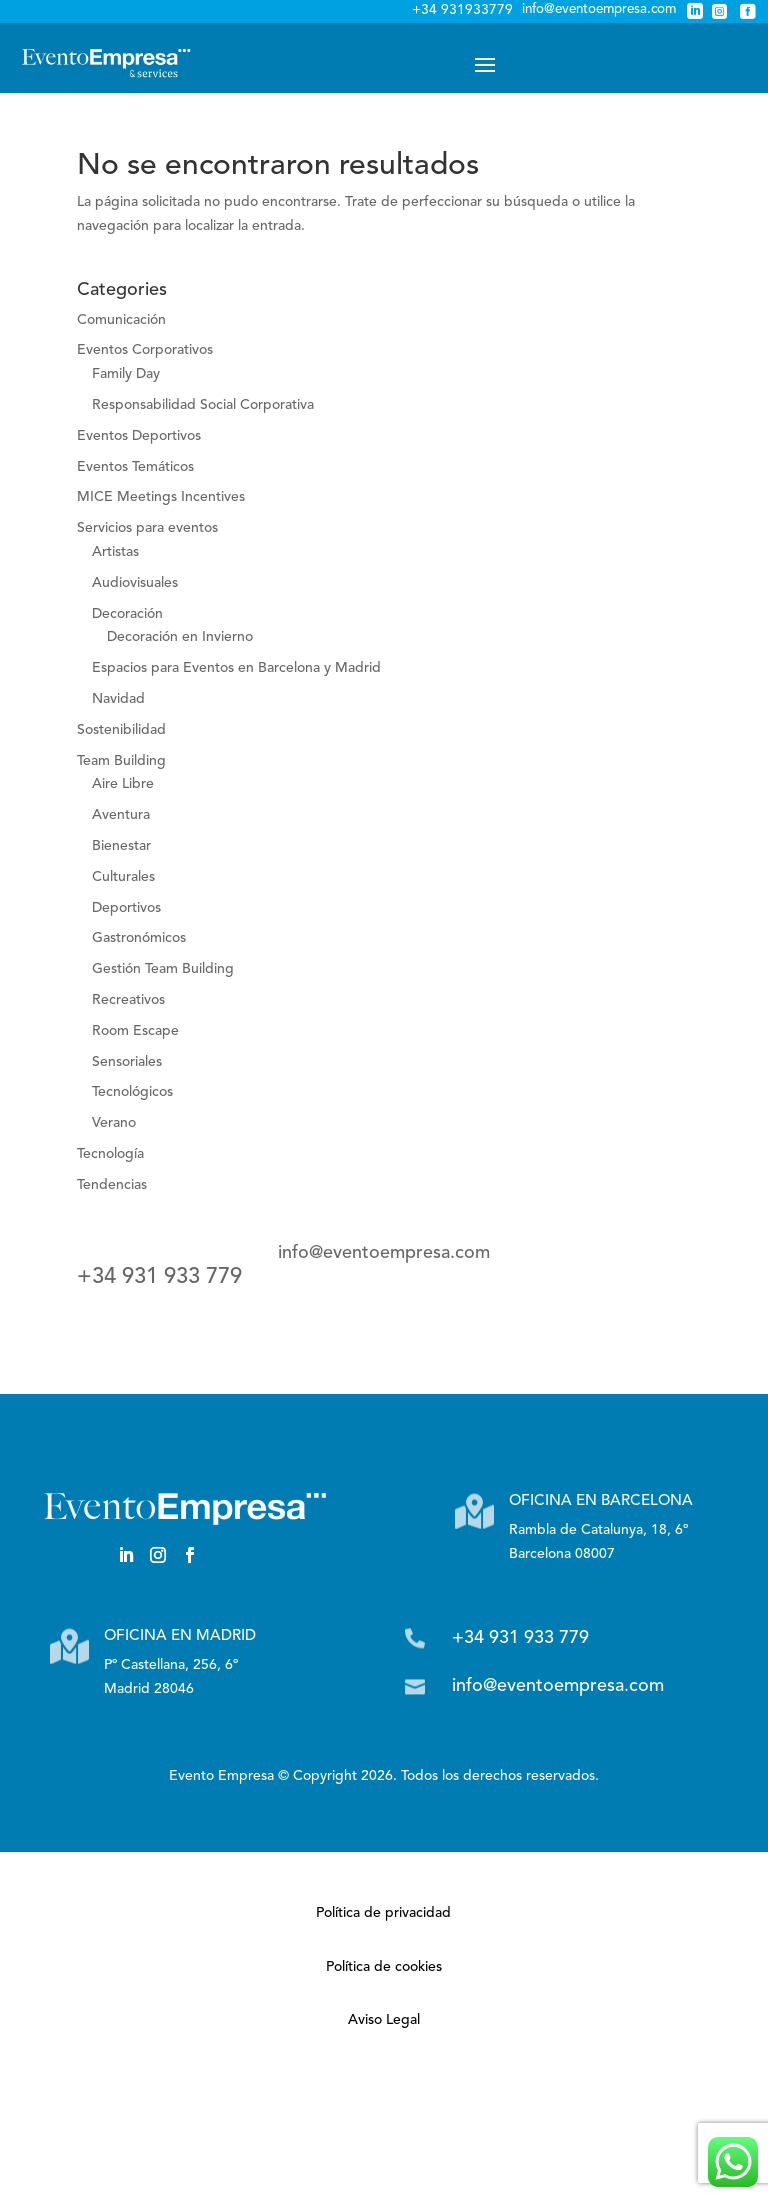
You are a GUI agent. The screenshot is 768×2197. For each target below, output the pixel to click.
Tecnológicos (132, 1092)
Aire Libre (123, 784)
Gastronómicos (139, 938)
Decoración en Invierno (180, 637)
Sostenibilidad (121, 730)
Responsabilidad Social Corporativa (203, 405)
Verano (114, 1123)
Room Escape (135, 1031)
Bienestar (121, 846)
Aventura (121, 815)
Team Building (121, 761)
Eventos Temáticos (135, 467)
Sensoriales (127, 1062)
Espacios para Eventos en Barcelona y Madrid (236, 668)
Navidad (118, 699)
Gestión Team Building (163, 969)
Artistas (115, 552)
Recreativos (128, 1000)
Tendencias (112, 1185)
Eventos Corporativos (145, 350)
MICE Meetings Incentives (161, 497)
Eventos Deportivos (139, 436)
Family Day (126, 374)
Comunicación (121, 320)
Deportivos (126, 908)
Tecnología (110, 1154)
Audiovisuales (135, 583)
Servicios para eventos (147, 528)
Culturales (123, 877)
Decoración (127, 614)
